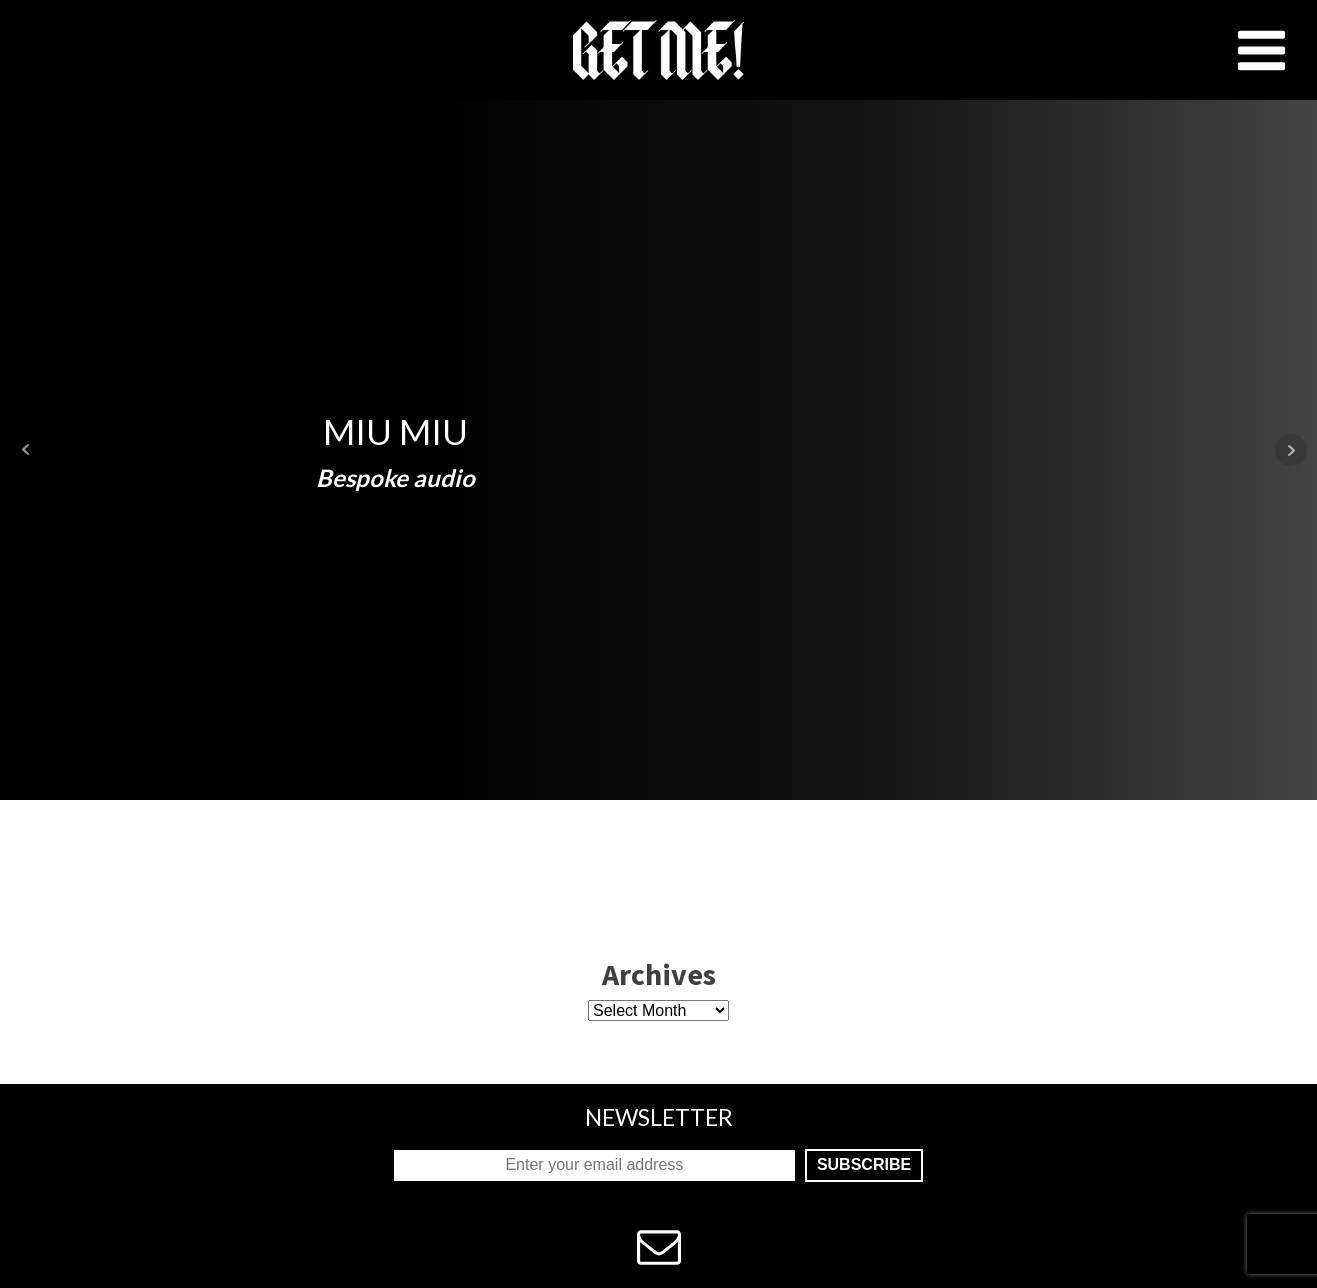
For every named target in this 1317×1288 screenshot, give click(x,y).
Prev (26, 450)
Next (1291, 450)
